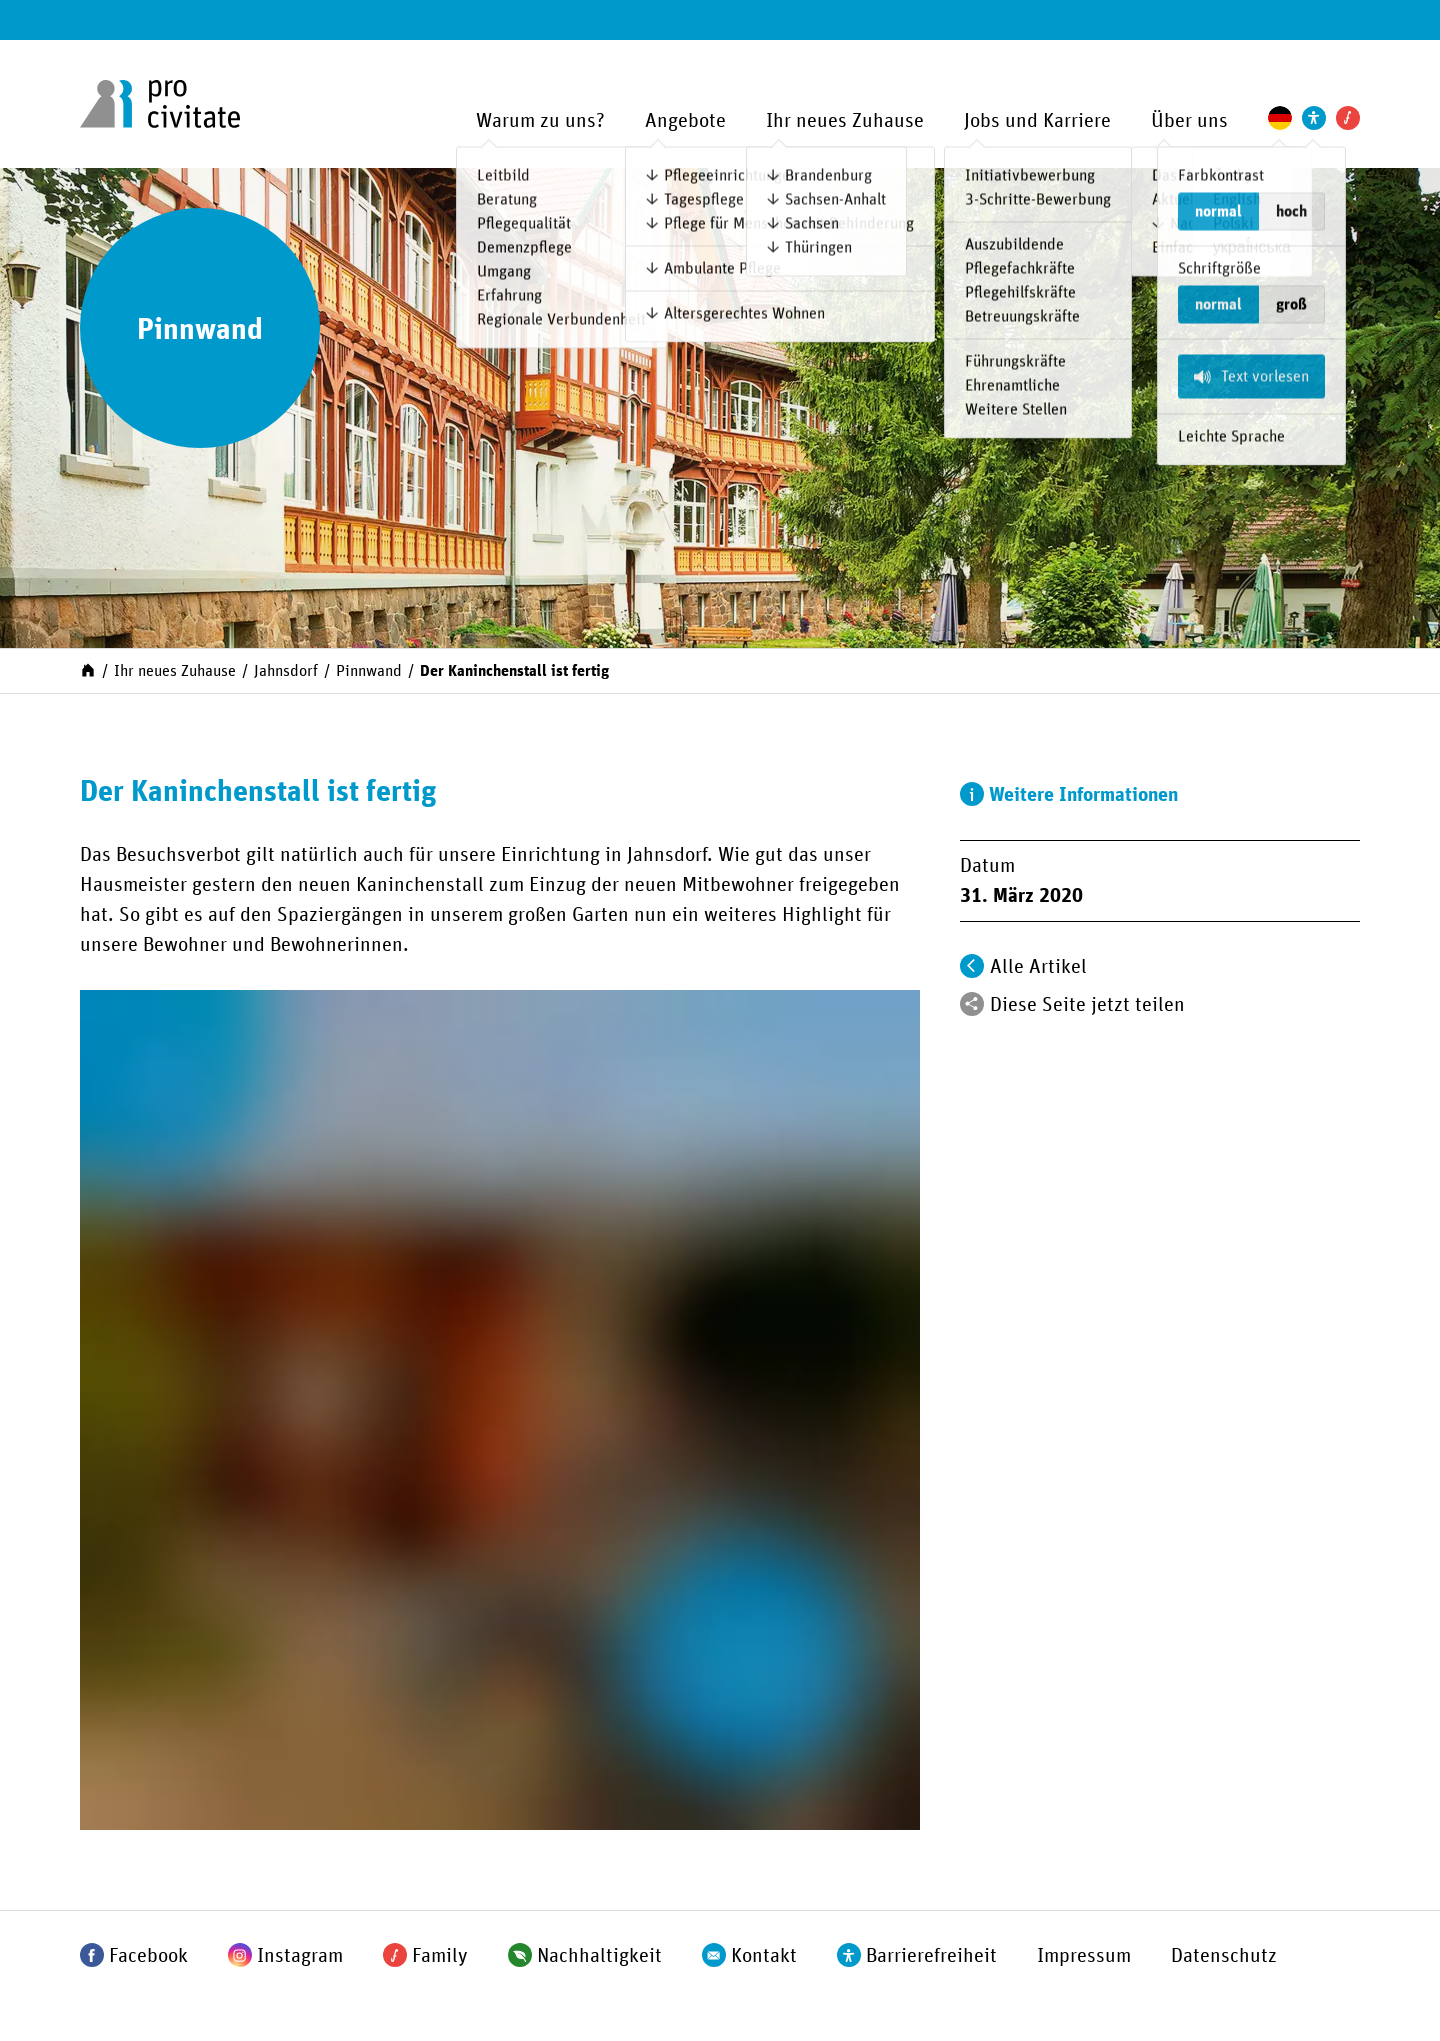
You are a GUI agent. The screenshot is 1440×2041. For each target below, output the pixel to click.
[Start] (88, 669)
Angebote (685, 121)
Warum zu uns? (540, 121)
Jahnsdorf (286, 671)
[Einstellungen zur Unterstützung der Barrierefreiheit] (1314, 118)
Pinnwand (369, 671)
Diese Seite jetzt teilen (1087, 1005)
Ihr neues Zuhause (845, 121)
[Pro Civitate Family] (1348, 118)
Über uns (1189, 121)
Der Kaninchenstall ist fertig (514, 671)
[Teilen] (972, 1004)
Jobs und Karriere (1037, 121)
